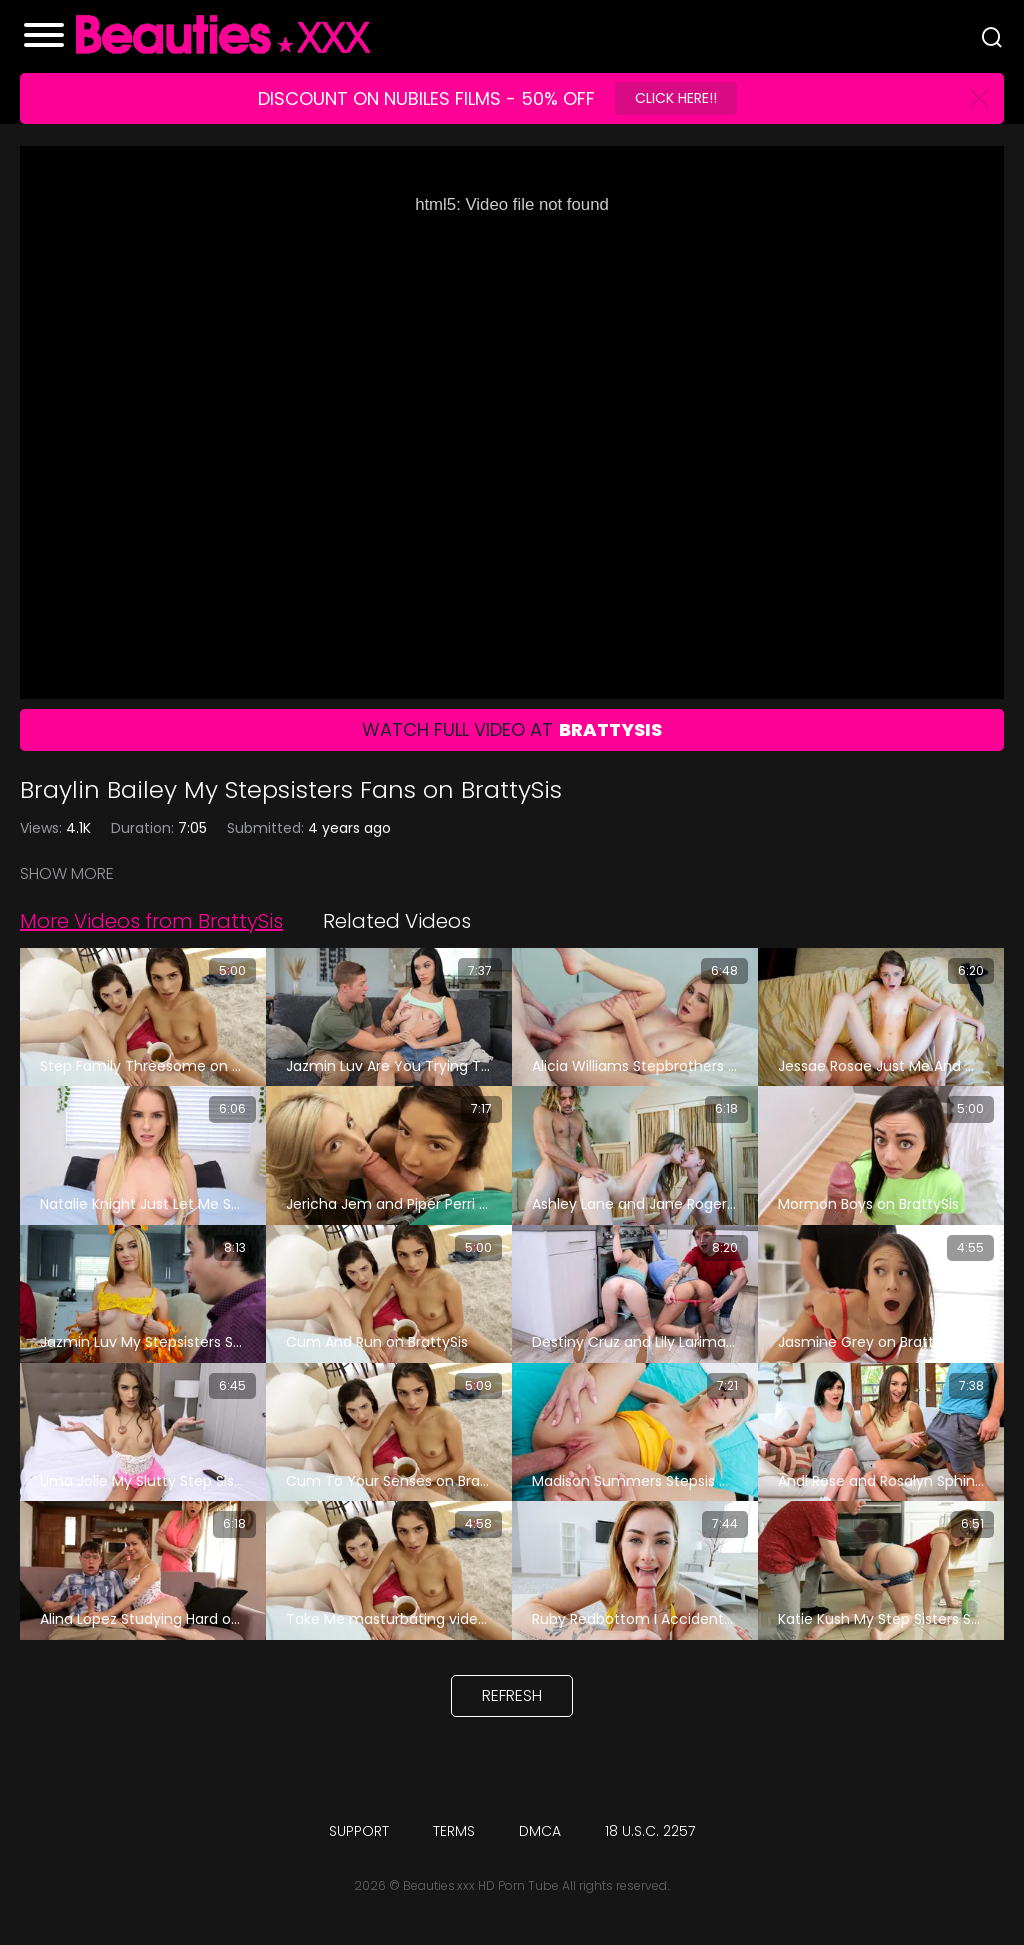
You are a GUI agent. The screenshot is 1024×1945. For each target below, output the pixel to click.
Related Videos (397, 921)
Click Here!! (676, 98)
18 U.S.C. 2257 (650, 1831)
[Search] (992, 37)
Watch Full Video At (512, 729)
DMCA (540, 1831)
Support (359, 1831)
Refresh (512, 1695)
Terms (454, 1831)
